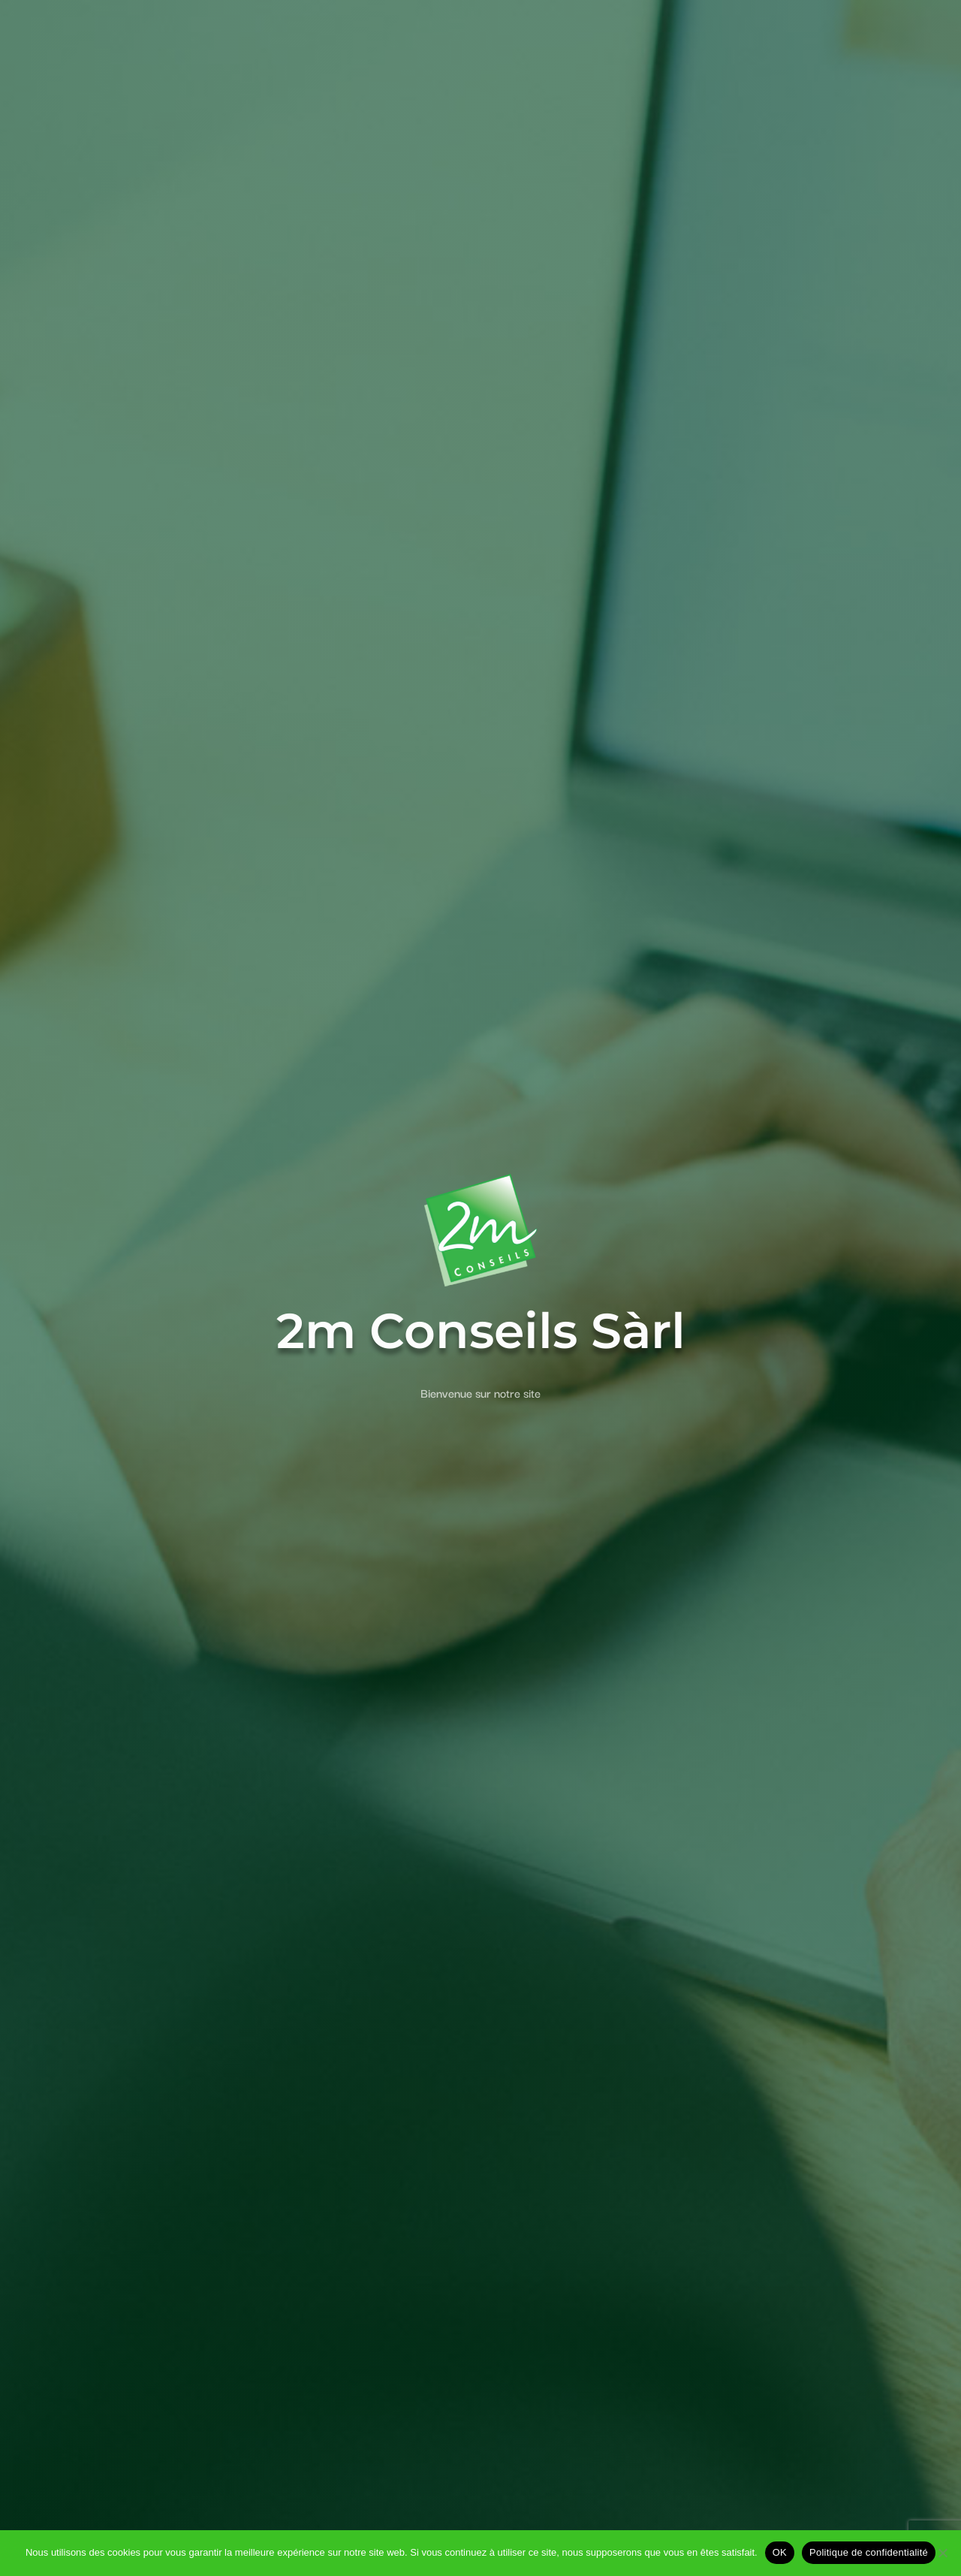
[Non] (942, 2552)
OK (780, 2552)
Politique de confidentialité (868, 2552)
